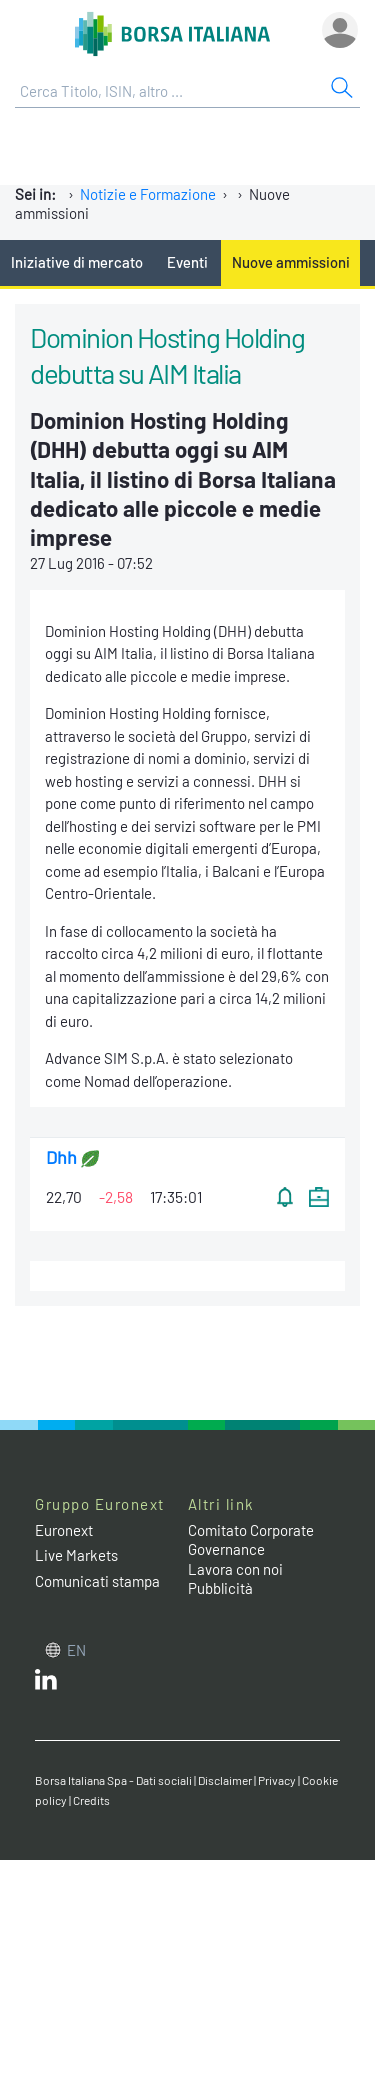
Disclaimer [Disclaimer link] (225, 1780)
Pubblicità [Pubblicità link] (220, 1588)
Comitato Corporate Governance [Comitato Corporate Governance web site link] (251, 1540)
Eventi (187, 262)
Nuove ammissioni (291, 262)
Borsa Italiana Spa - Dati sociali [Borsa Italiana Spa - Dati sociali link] (113, 1780)
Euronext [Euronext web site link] (64, 1530)
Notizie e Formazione (148, 194)
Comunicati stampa (97, 1581)
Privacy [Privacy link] (277, 1780)
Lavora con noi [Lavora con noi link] (235, 1569)
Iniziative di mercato (77, 262)
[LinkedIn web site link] (46, 1684)
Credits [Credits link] (91, 1800)
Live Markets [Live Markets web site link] (76, 1555)
